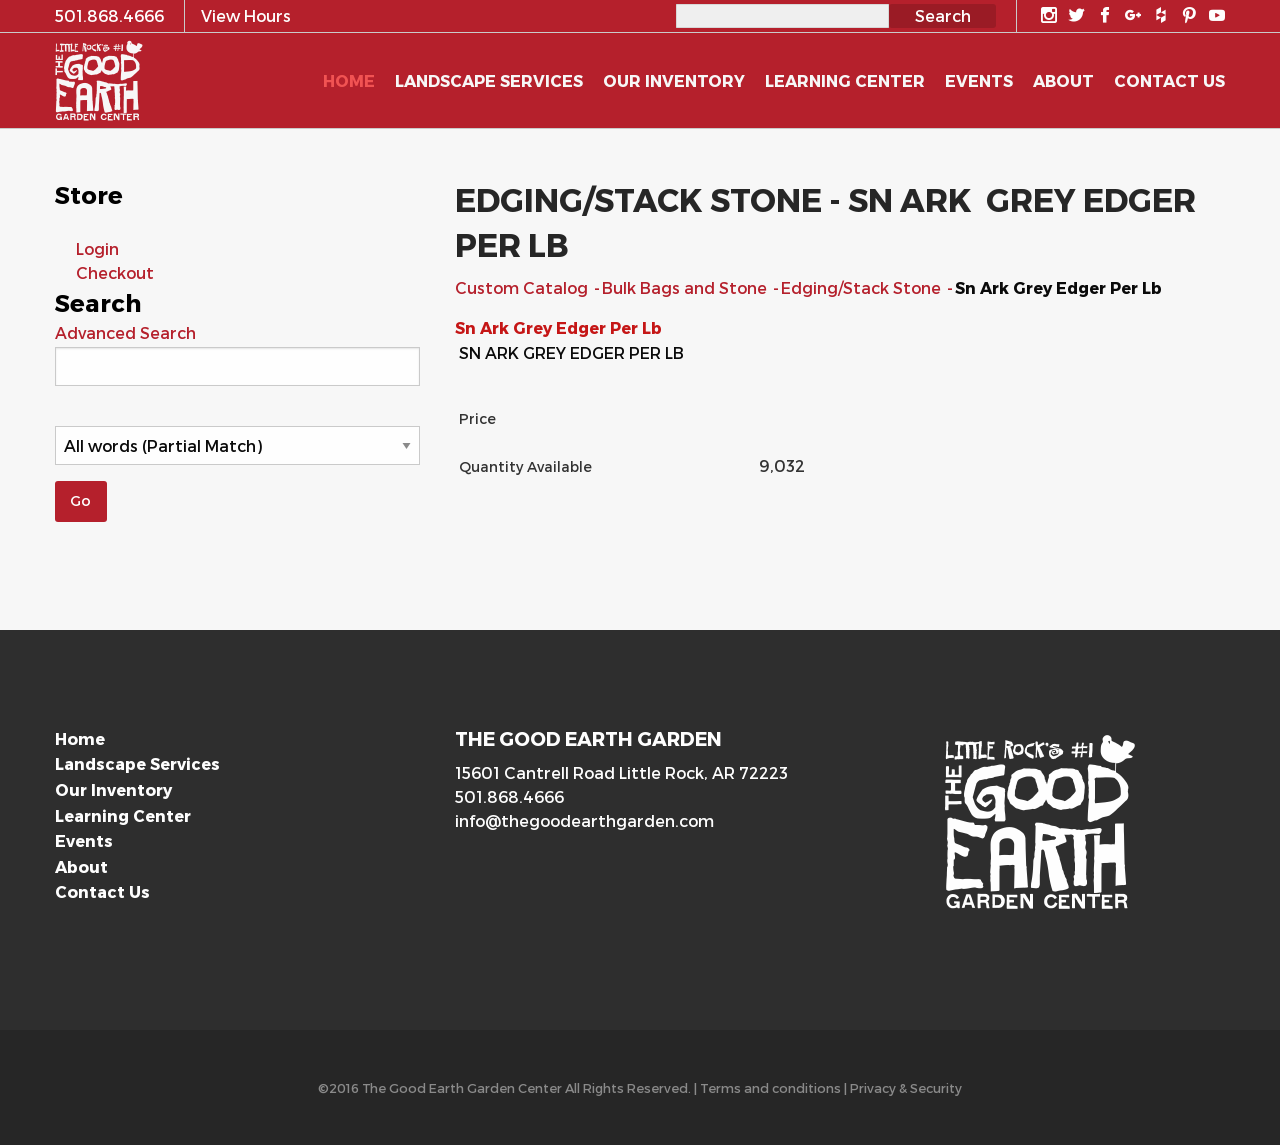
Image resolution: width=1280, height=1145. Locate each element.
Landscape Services (137, 763)
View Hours (246, 15)
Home (80, 738)
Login (97, 248)
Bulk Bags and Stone (686, 287)
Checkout (115, 272)
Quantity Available (525, 466)
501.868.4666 (509, 796)
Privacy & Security (906, 1087)
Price (477, 418)
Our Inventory (113, 789)
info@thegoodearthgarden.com (584, 820)
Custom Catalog (523, 287)
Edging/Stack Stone (863, 287)
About (81, 866)
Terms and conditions (770, 1087)
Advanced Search (125, 332)
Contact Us (102, 891)
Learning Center (123, 815)
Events (84, 840)
